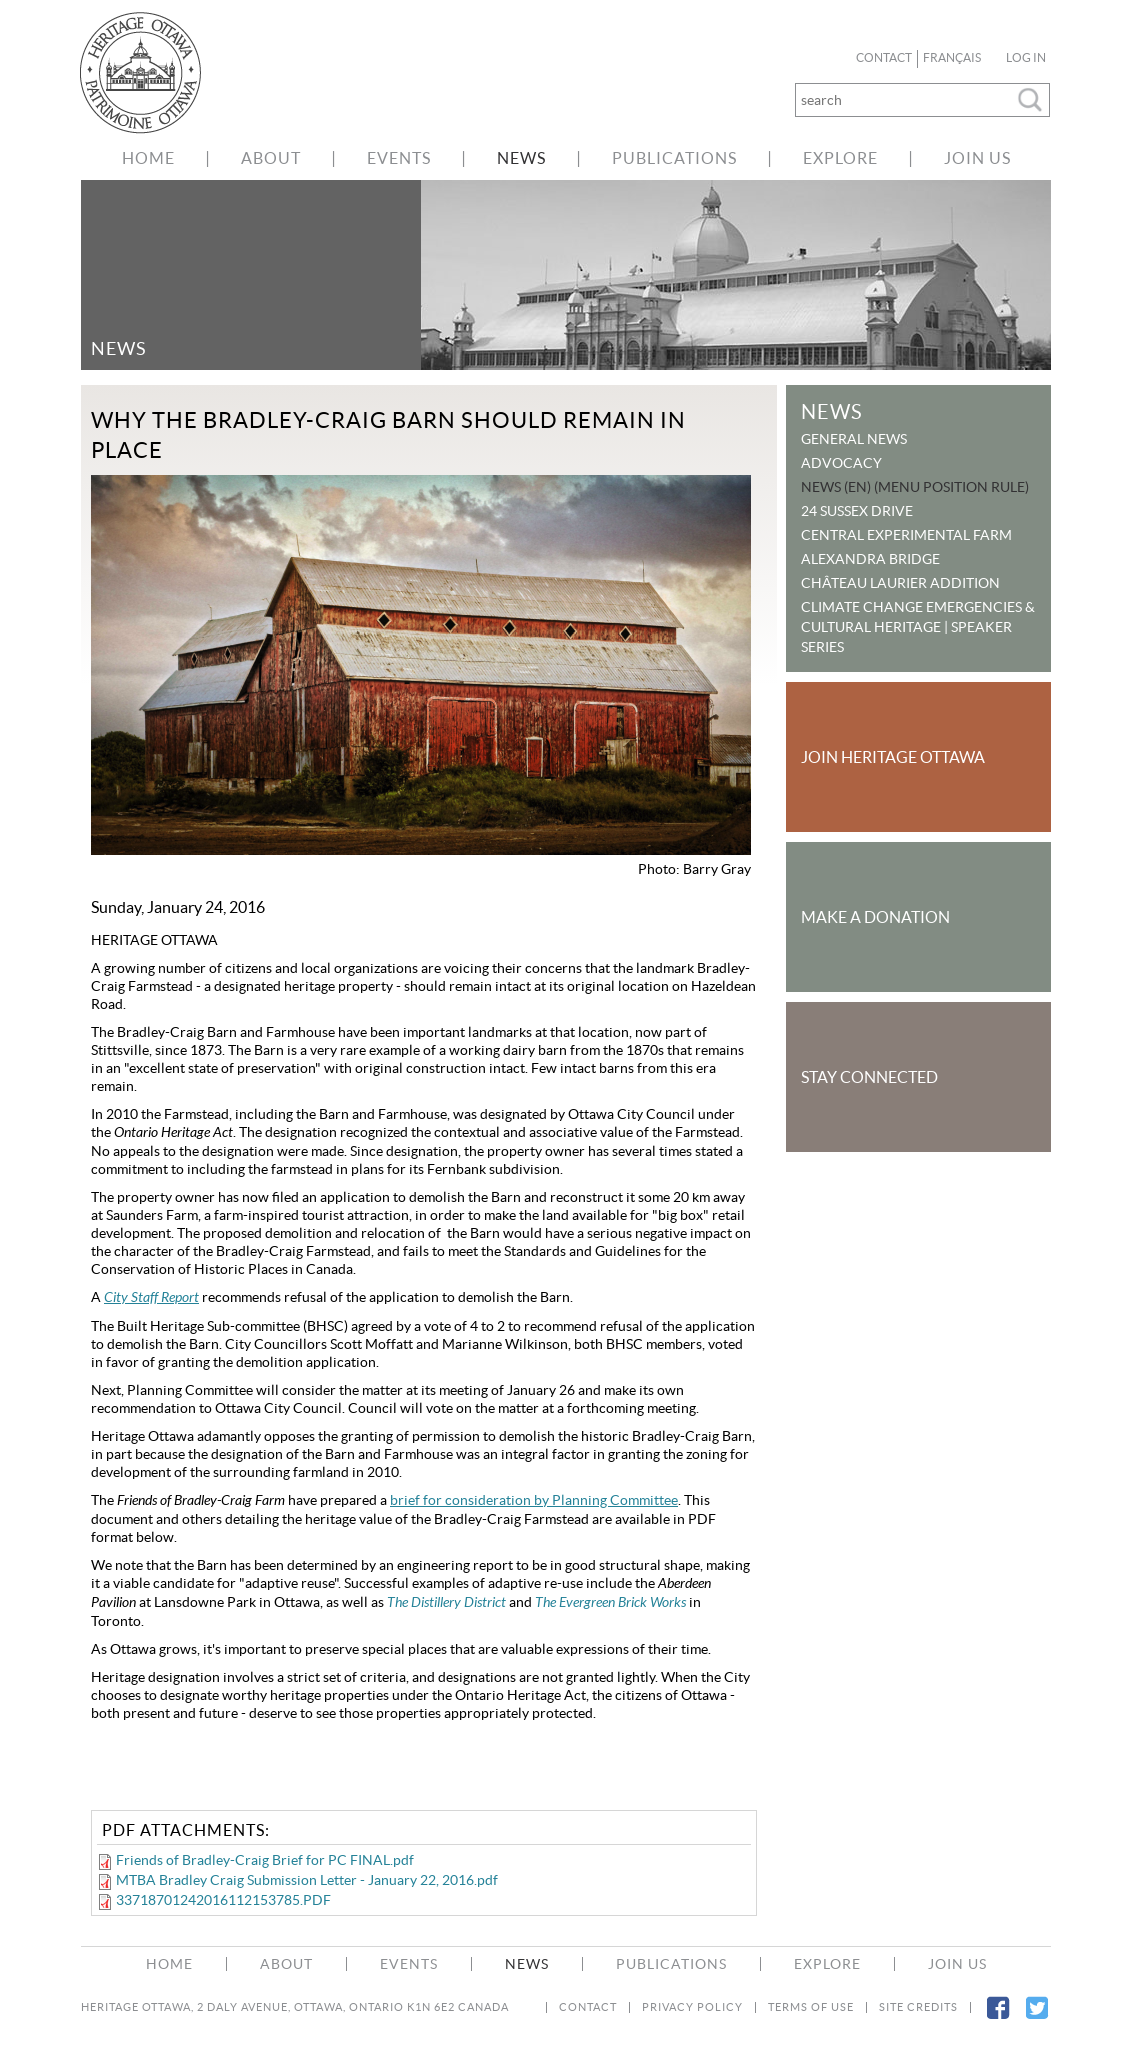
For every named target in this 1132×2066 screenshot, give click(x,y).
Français (952, 58)
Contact (884, 58)
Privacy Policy (692, 2007)
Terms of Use (811, 2007)
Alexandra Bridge (870, 559)
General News (854, 439)
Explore (840, 158)
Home (148, 158)
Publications (674, 158)
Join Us (977, 158)
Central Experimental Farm (906, 535)
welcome (151, 72)
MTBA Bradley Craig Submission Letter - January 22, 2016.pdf (307, 1880)
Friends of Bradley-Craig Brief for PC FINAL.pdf (265, 1860)
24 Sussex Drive (857, 511)
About (271, 158)
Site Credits (918, 2007)
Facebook (997, 2019)
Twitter (1036, 2019)
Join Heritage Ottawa (893, 757)
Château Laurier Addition (900, 583)
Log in (1026, 58)
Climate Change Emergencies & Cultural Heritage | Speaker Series (918, 627)
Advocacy (841, 463)
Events (399, 158)
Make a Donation (875, 917)
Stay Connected (869, 1077)
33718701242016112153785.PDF (223, 1900)
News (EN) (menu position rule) (915, 487)
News (521, 158)
